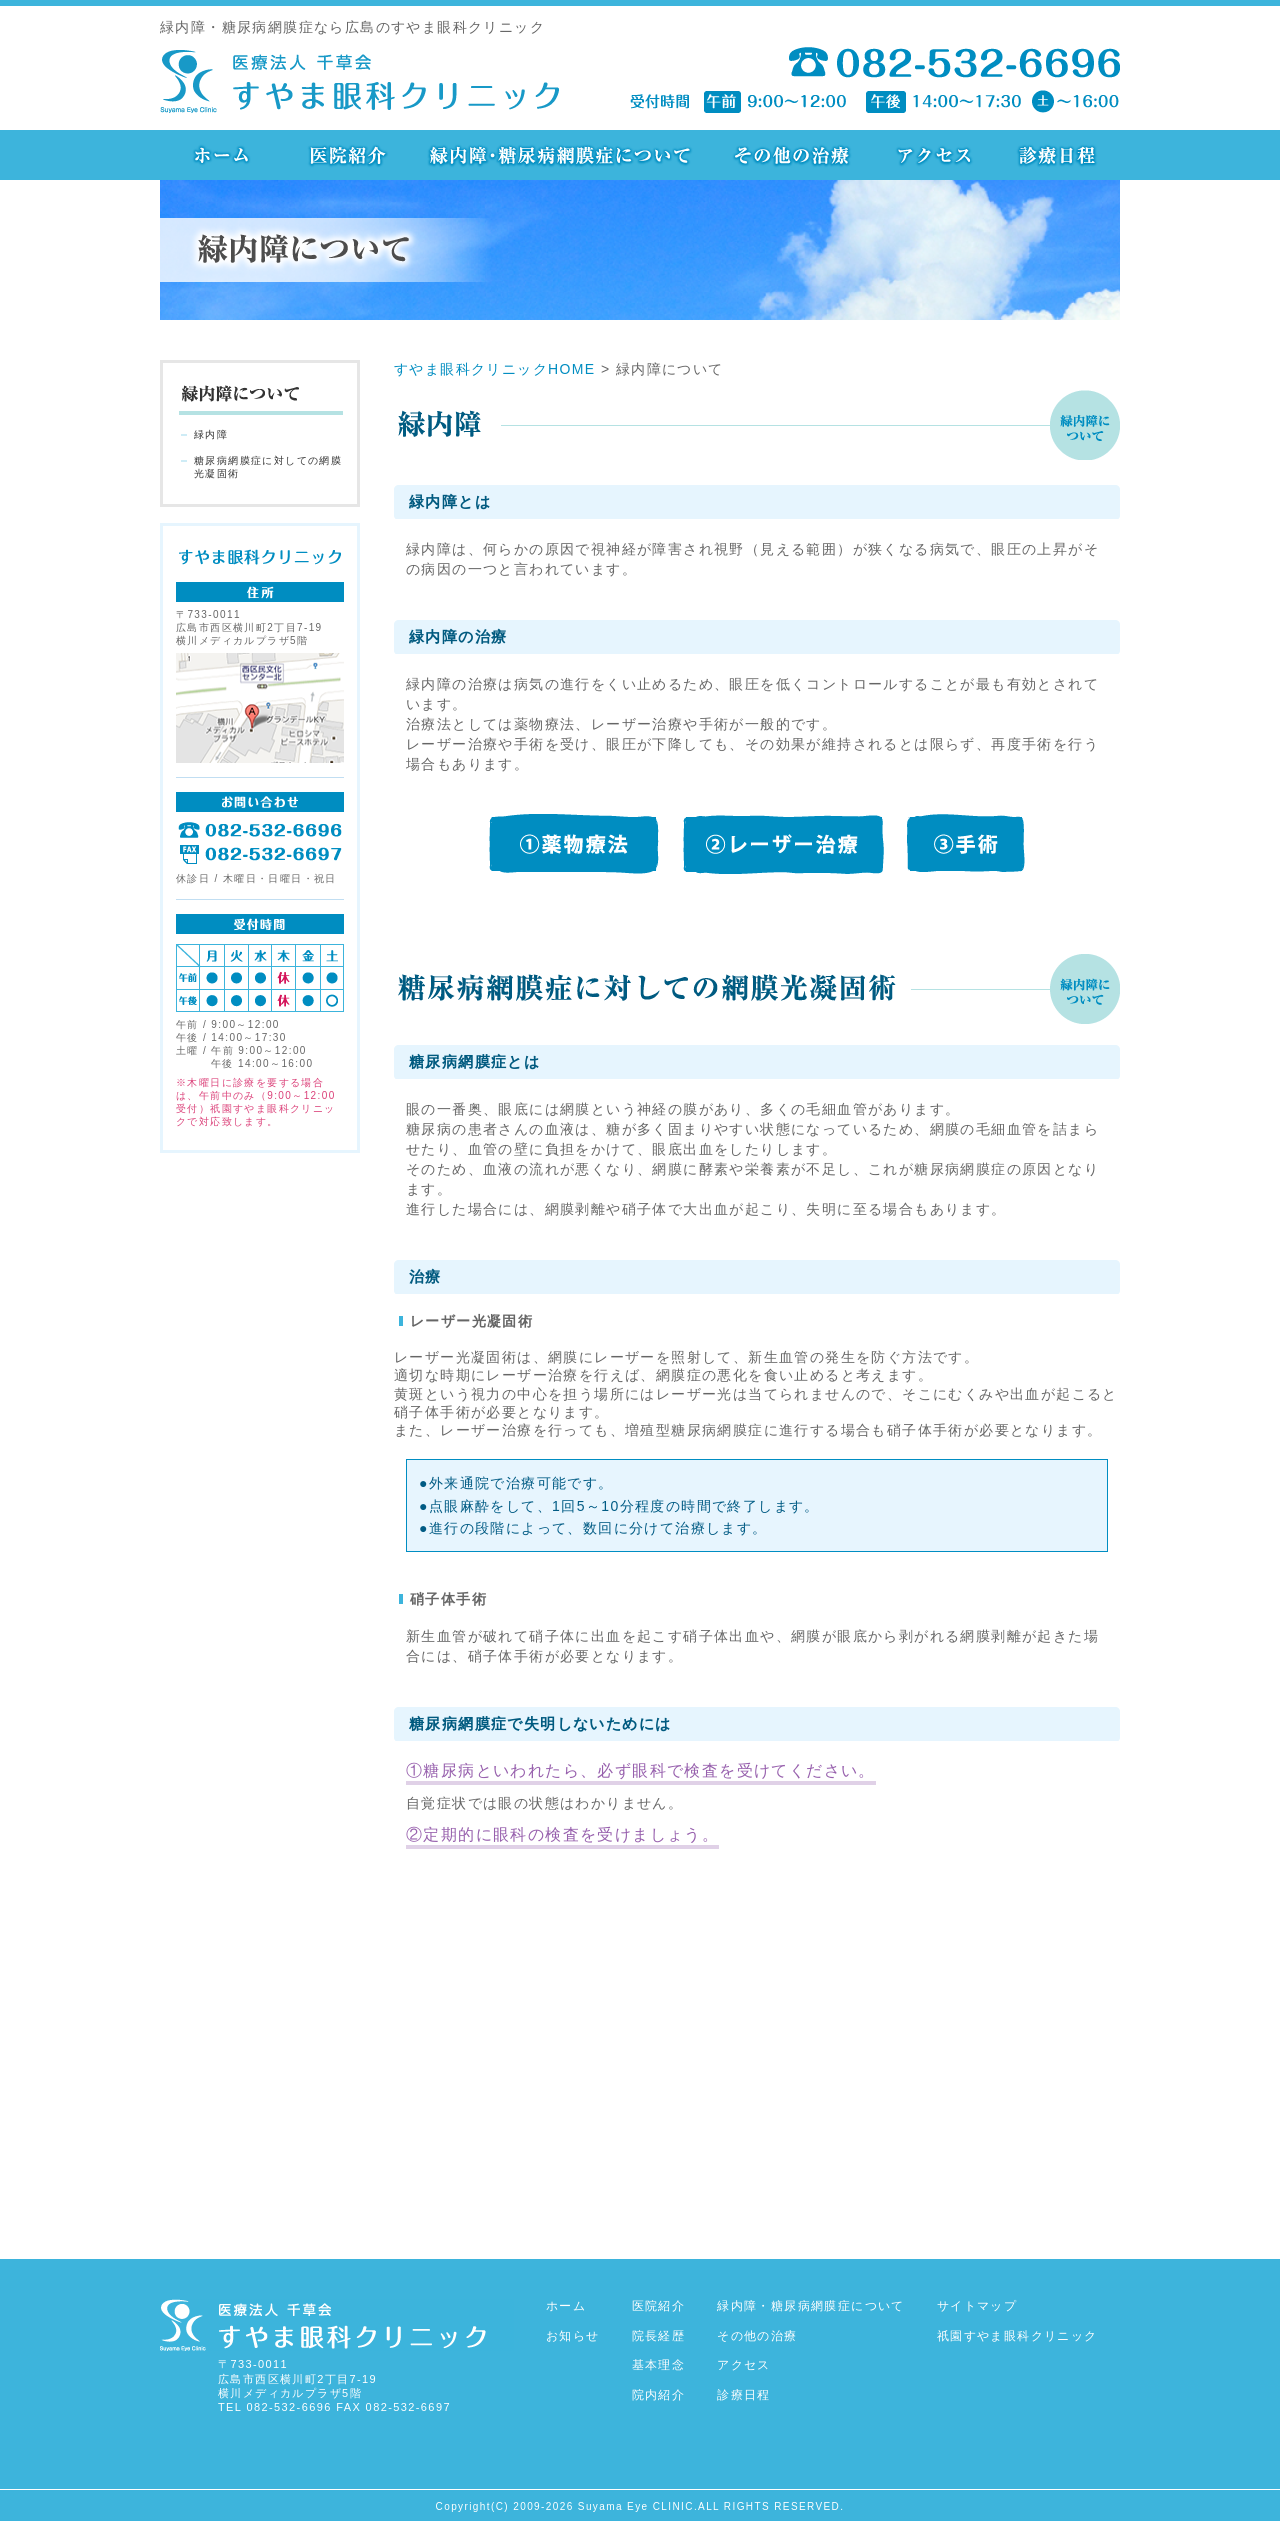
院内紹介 (659, 2395)
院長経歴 (659, 2336)
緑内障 (211, 434)
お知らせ (573, 2336)
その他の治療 (757, 2336)
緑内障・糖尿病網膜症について (811, 2306)
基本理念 (659, 2365)
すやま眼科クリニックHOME (495, 369)
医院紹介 (659, 2306)
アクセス (744, 2365)
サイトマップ (977, 2306)
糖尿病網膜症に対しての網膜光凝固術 (268, 467)
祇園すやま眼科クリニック (1017, 2336)
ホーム (566, 2306)
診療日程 (744, 2395)
